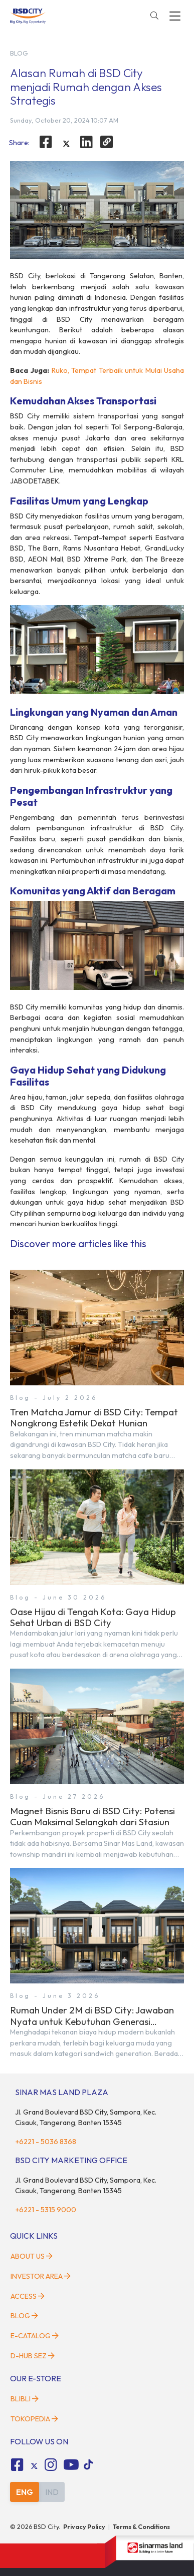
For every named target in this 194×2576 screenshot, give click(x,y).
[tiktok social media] (34, 2466)
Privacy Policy (84, 2526)
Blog (24, 2315)
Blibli (25, 2398)
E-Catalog (35, 2335)
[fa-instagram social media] (51, 2465)
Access (28, 2296)
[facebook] (46, 142)
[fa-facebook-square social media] (17, 2465)
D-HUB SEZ (33, 2355)
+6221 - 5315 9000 (45, 2209)
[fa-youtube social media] (71, 2465)
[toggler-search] (154, 16)
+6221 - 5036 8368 (45, 2141)
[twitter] (66, 144)
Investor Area (41, 2276)
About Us (32, 2256)
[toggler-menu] (174, 16)
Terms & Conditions (141, 2526)
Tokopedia (34, 2418)
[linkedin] (87, 142)
